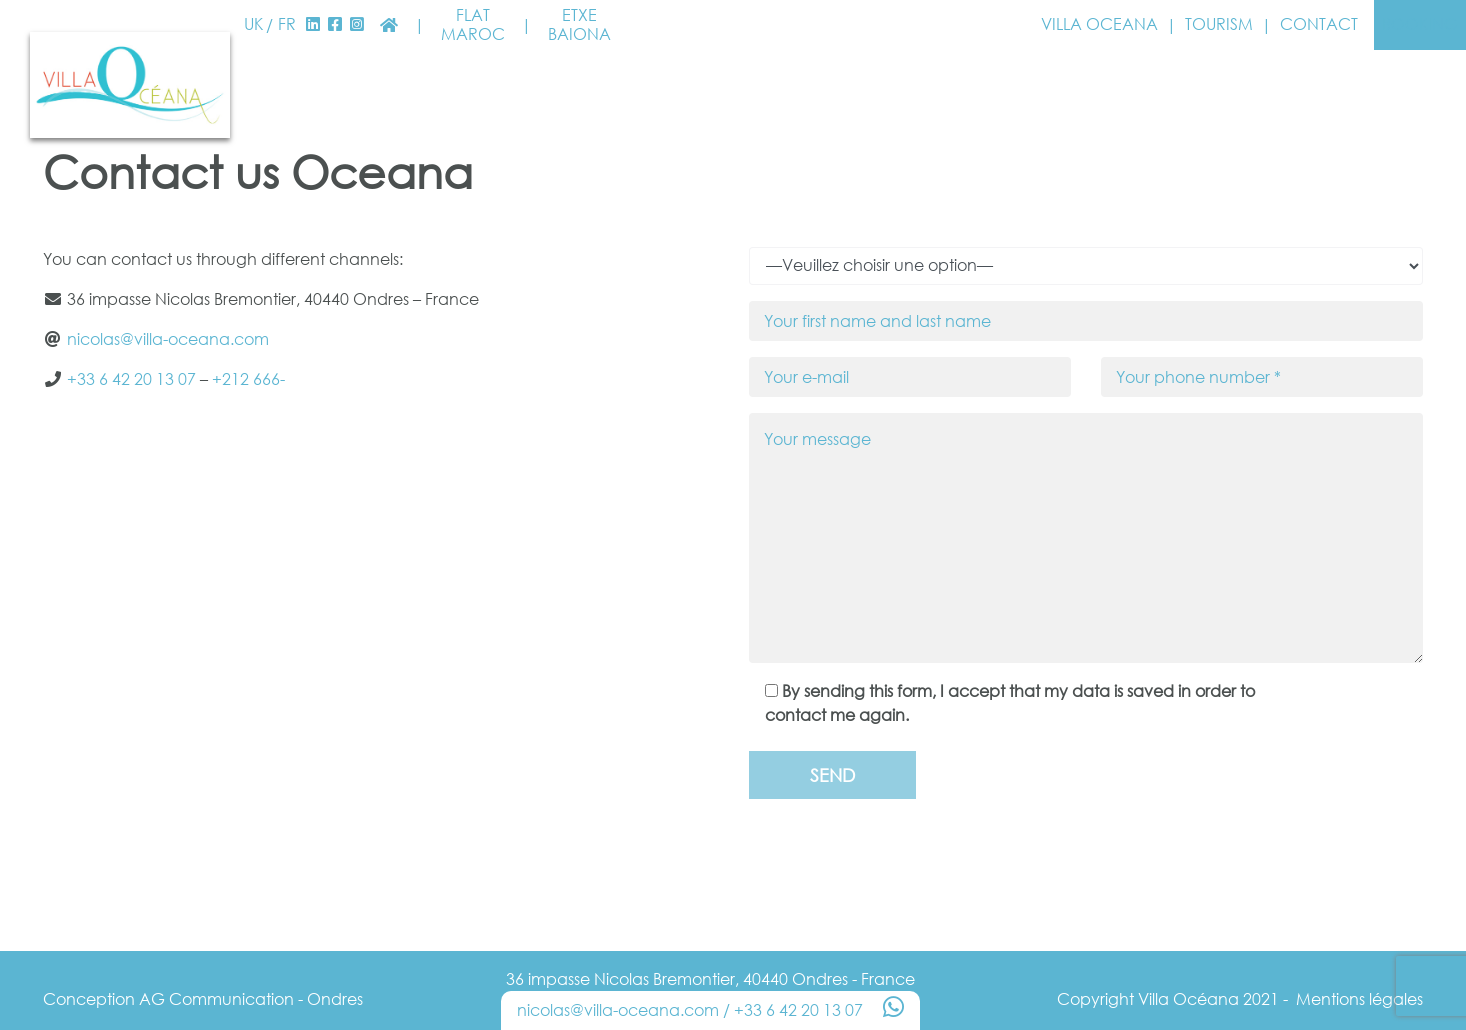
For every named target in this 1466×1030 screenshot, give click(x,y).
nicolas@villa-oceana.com (168, 339)
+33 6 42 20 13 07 (131, 379)
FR (287, 24)
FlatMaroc (473, 25)
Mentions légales (1359, 999)
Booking (1420, 24)
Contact (1319, 24)
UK (253, 24)
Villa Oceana (1099, 24)
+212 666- (248, 379)
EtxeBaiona (579, 25)
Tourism (1219, 24)
